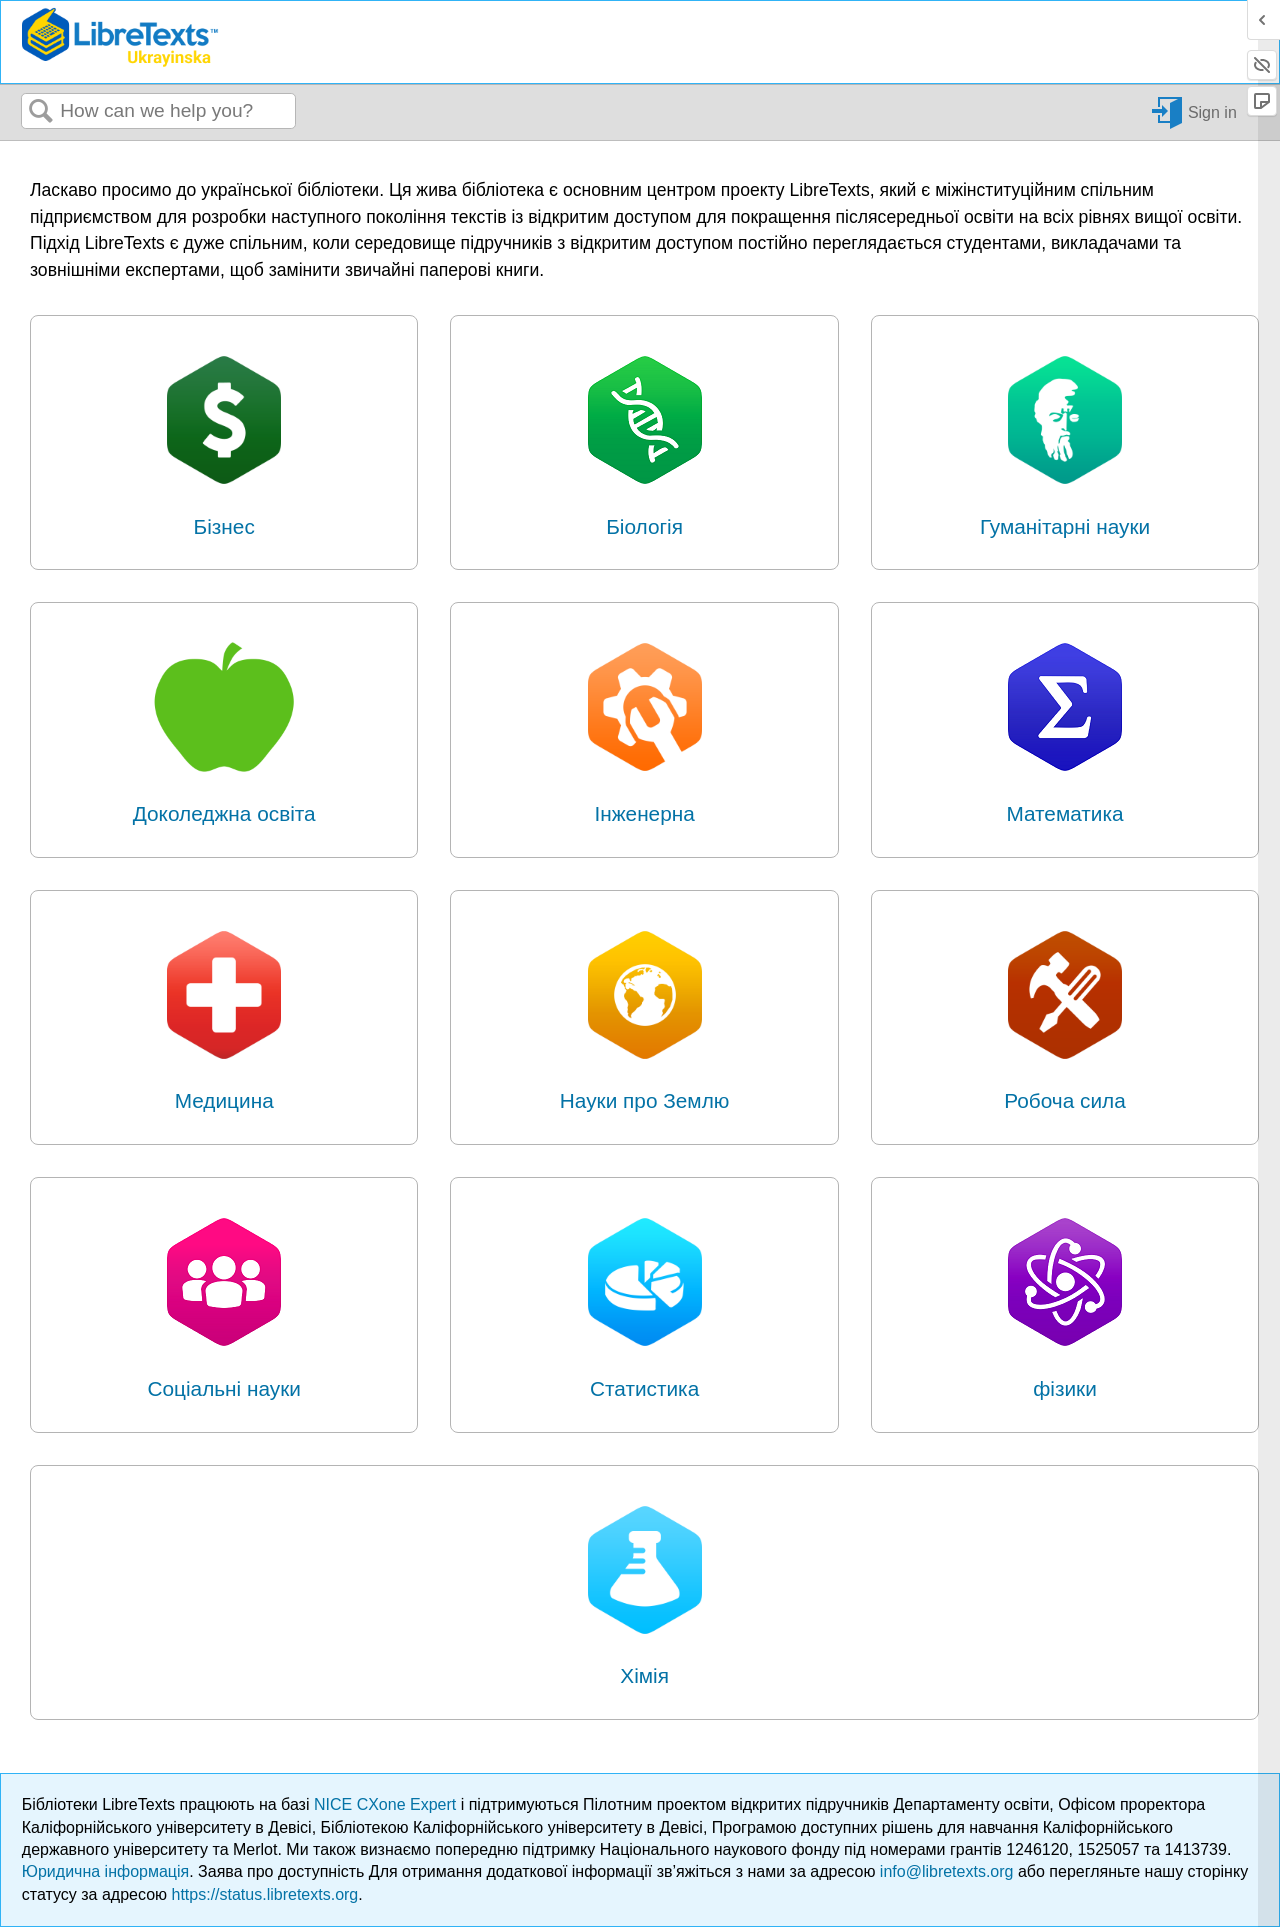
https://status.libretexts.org (265, 1894)
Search (41, 112)
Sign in (1212, 111)
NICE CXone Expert (387, 1804)
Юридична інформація (105, 1871)
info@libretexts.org (947, 1871)
